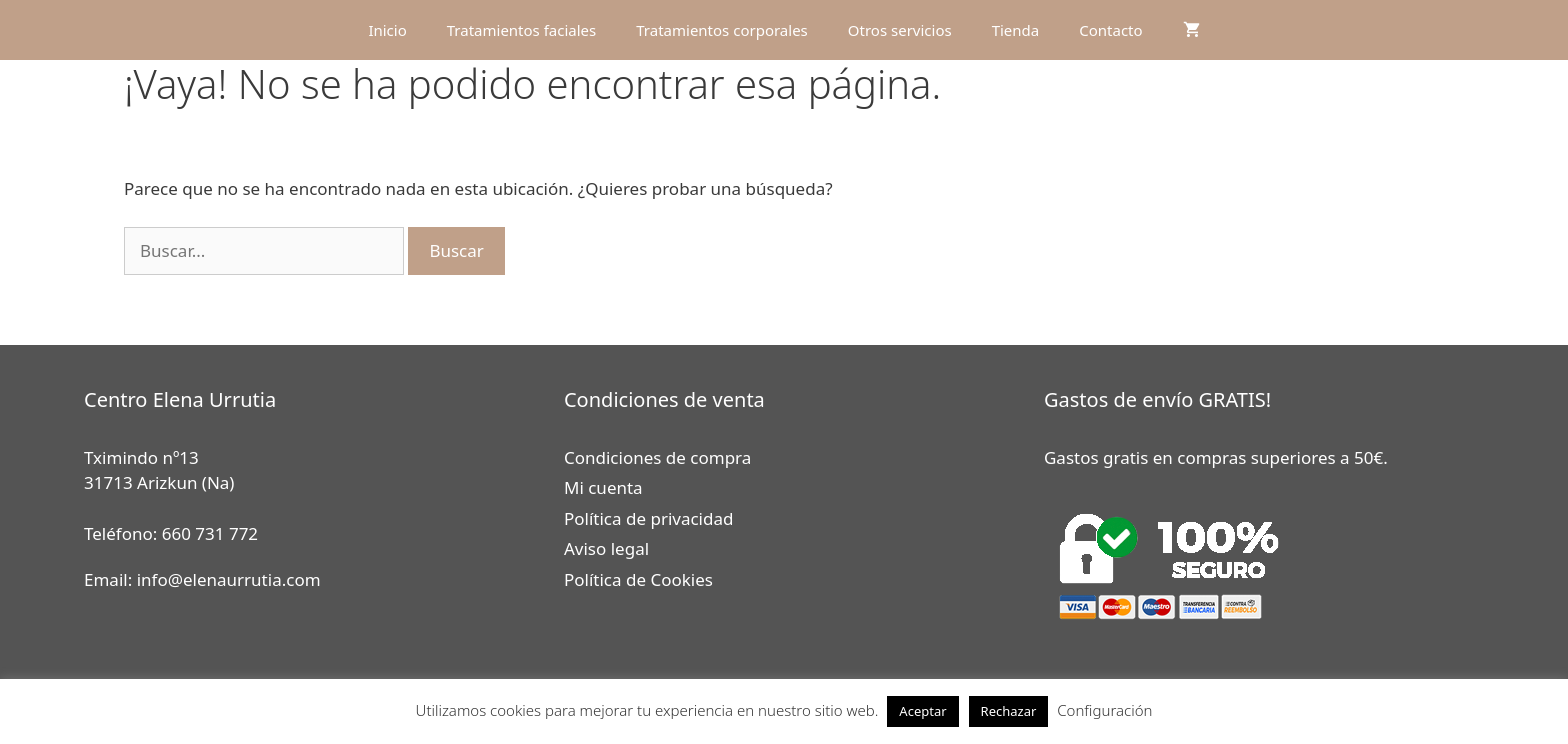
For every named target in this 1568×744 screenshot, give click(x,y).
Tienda (1016, 30)
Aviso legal (606, 548)
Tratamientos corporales (722, 30)
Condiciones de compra (657, 457)
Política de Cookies (638, 579)
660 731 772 (210, 533)
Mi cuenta (603, 487)
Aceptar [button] (922, 711)
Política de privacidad (648, 518)
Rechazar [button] (1009, 711)
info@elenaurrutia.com (229, 579)
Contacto (1110, 30)
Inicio (387, 30)
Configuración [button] (1104, 710)
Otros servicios (900, 30)
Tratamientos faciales (522, 30)
